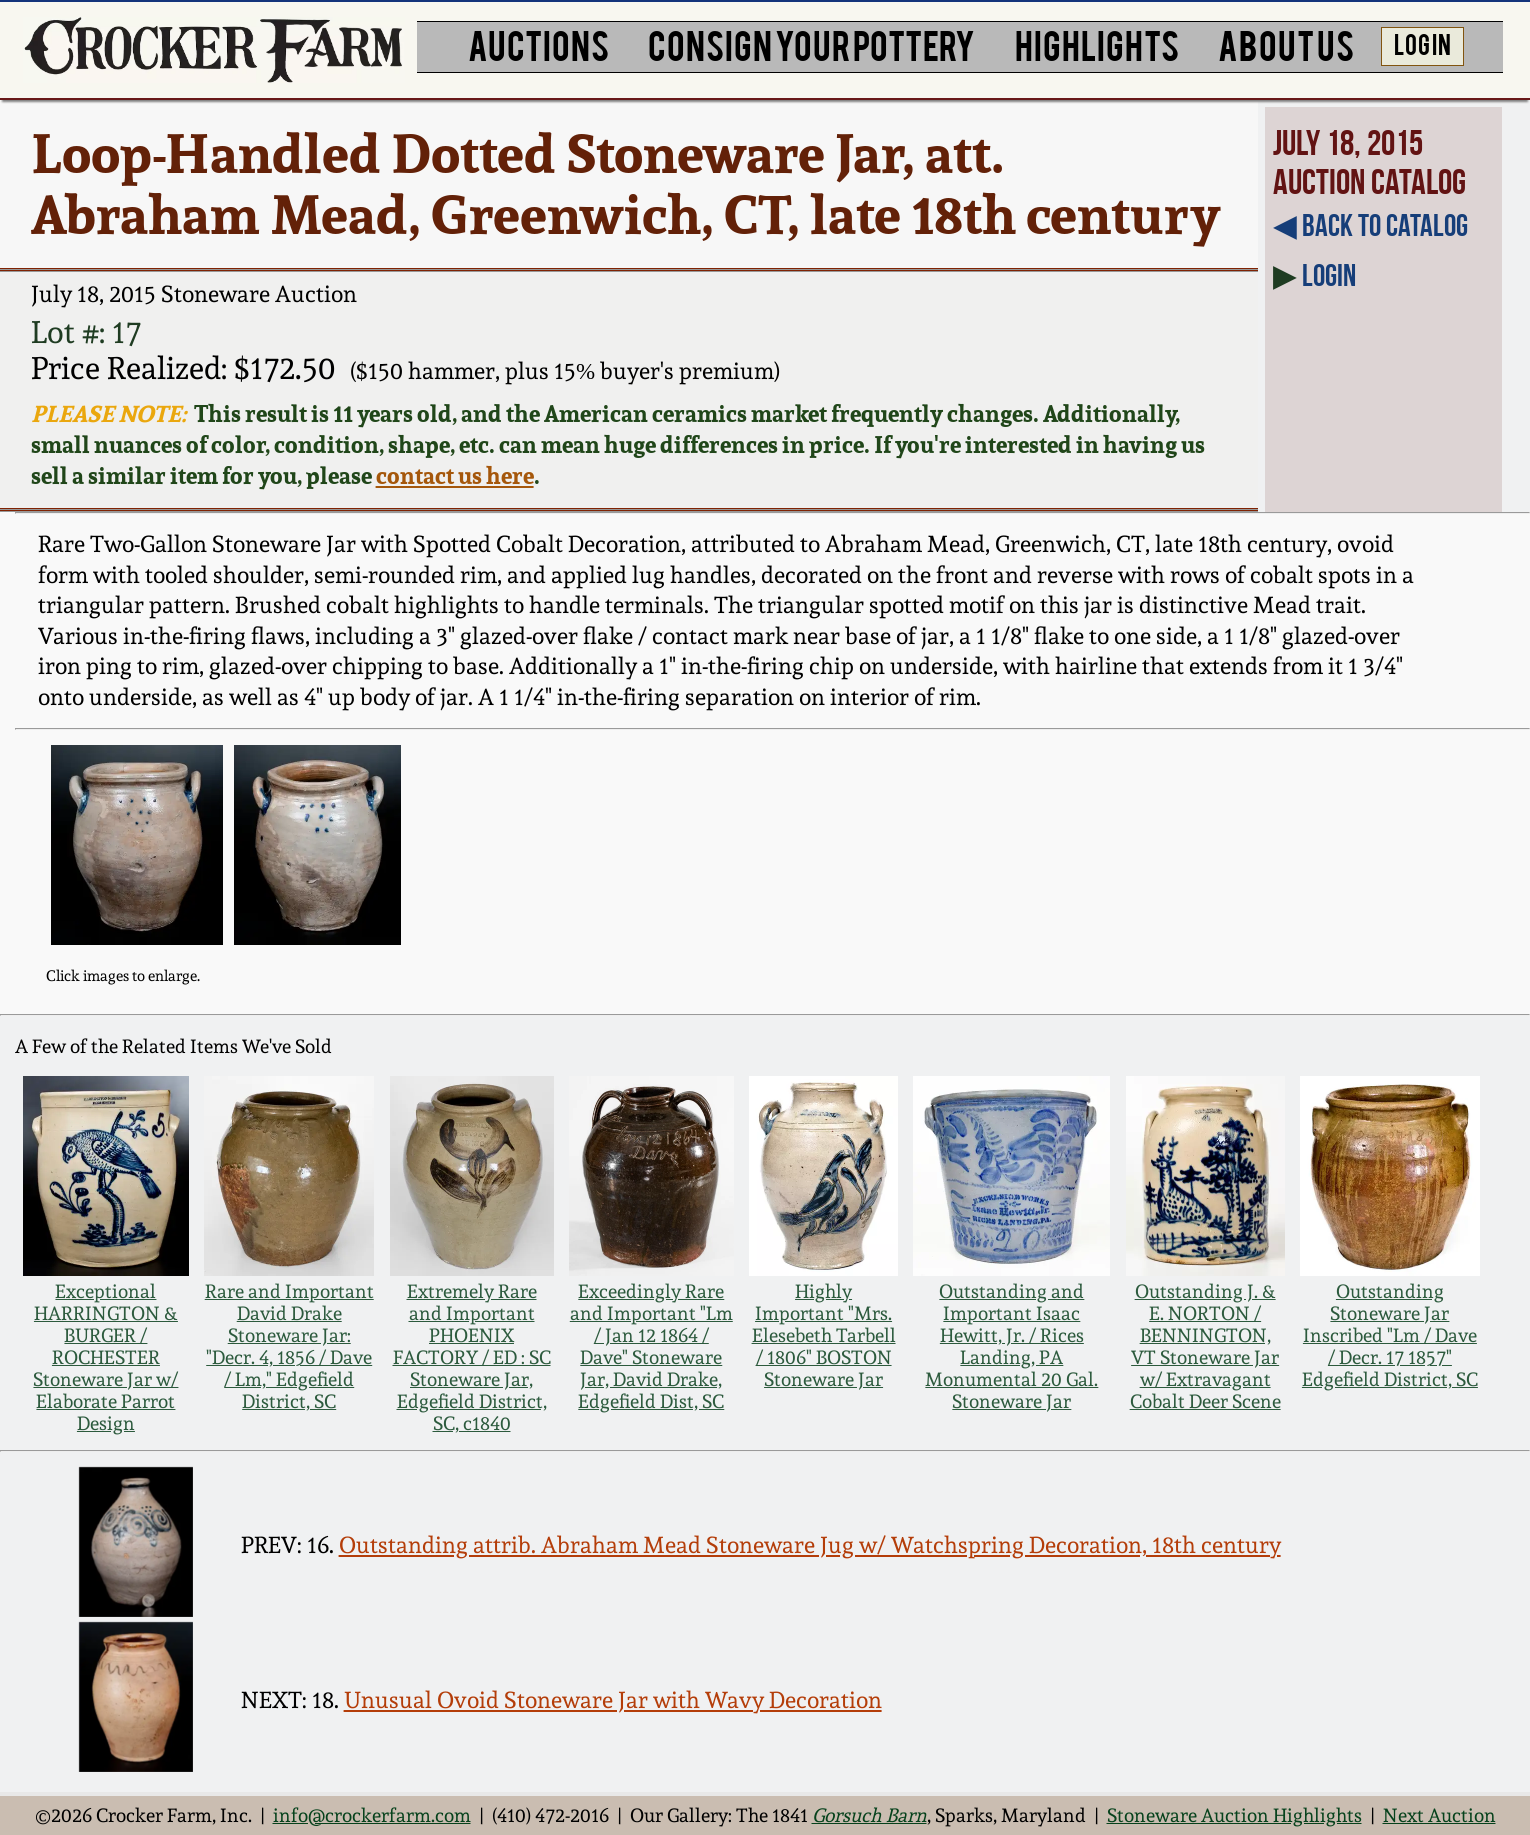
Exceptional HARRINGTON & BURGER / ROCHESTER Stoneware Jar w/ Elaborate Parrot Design (105, 1357)
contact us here (455, 475)
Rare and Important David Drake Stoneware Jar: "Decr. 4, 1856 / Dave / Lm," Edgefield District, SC (289, 1346)
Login (1329, 275)
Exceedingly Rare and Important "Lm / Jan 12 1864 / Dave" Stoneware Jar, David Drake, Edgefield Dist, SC (651, 1346)
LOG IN (1422, 43)
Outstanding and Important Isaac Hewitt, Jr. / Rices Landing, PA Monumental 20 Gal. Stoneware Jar (1011, 1346)
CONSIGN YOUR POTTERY (811, 44)
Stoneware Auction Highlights (1234, 1815)
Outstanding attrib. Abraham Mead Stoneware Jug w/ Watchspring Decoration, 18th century (810, 1544)
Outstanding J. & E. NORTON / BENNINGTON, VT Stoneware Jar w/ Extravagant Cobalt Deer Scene (1205, 1346)
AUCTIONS (538, 44)
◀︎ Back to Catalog (1370, 225)
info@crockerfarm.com (372, 1815)
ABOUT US (1286, 44)
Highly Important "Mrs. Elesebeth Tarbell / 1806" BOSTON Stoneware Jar (824, 1335)
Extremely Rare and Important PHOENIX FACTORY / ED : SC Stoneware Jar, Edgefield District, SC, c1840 (472, 1357)
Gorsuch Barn (869, 1815)
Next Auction (1439, 1815)
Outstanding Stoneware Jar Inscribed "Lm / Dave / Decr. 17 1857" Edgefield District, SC (1390, 1335)
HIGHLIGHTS (1097, 44)
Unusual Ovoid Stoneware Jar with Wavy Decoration (613, 1699)
